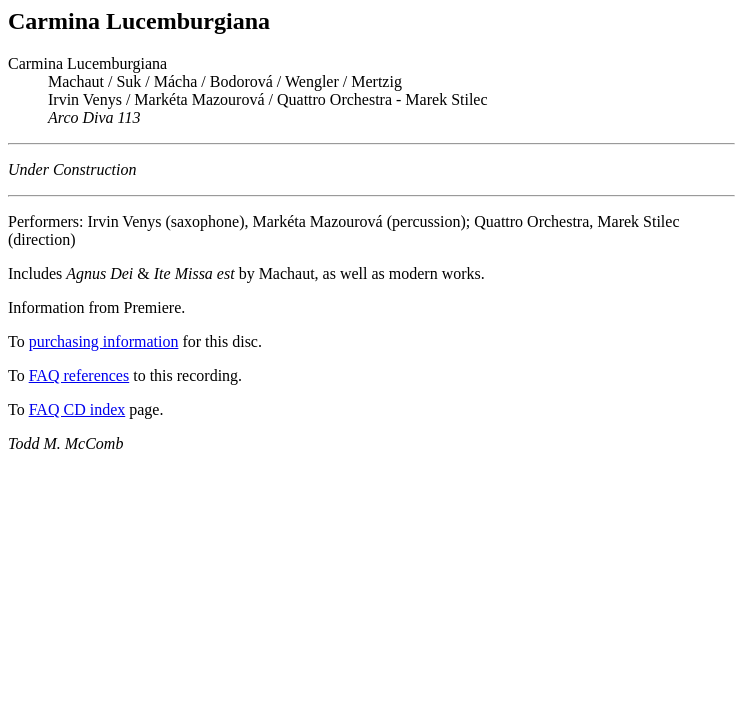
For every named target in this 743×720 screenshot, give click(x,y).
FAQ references (79, 375)
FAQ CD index (77, 409)
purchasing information (104, 341)
